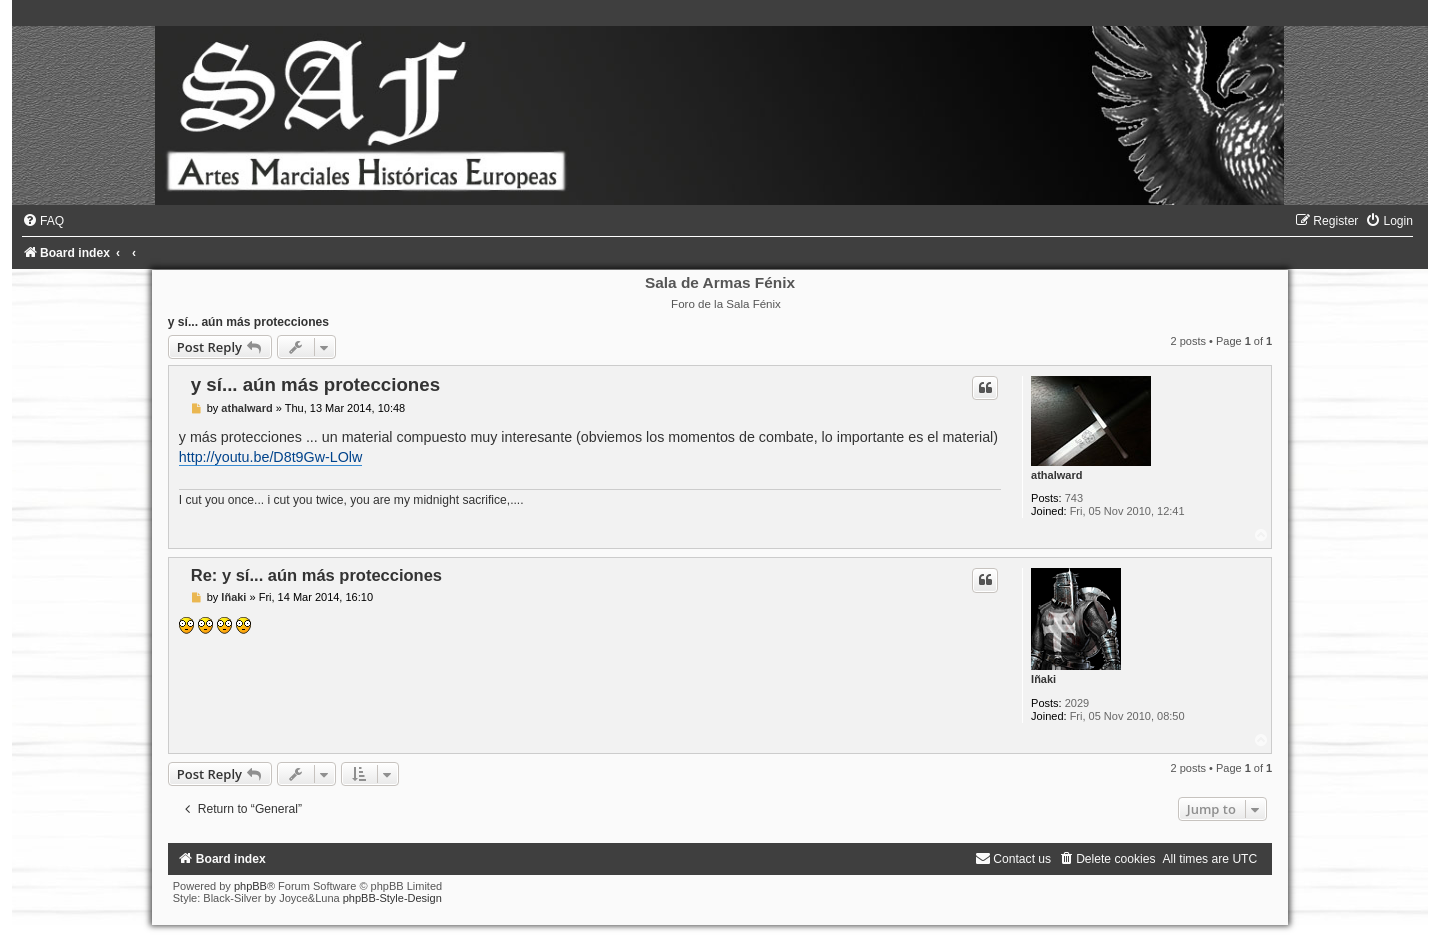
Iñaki (1043, 679)
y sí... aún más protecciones (248, 322)
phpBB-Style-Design (392, 898)
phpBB (250, 886)
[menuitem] (43, 221)
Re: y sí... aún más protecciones (316, 575)
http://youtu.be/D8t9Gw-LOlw (271, 457)
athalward (1056, 475)
